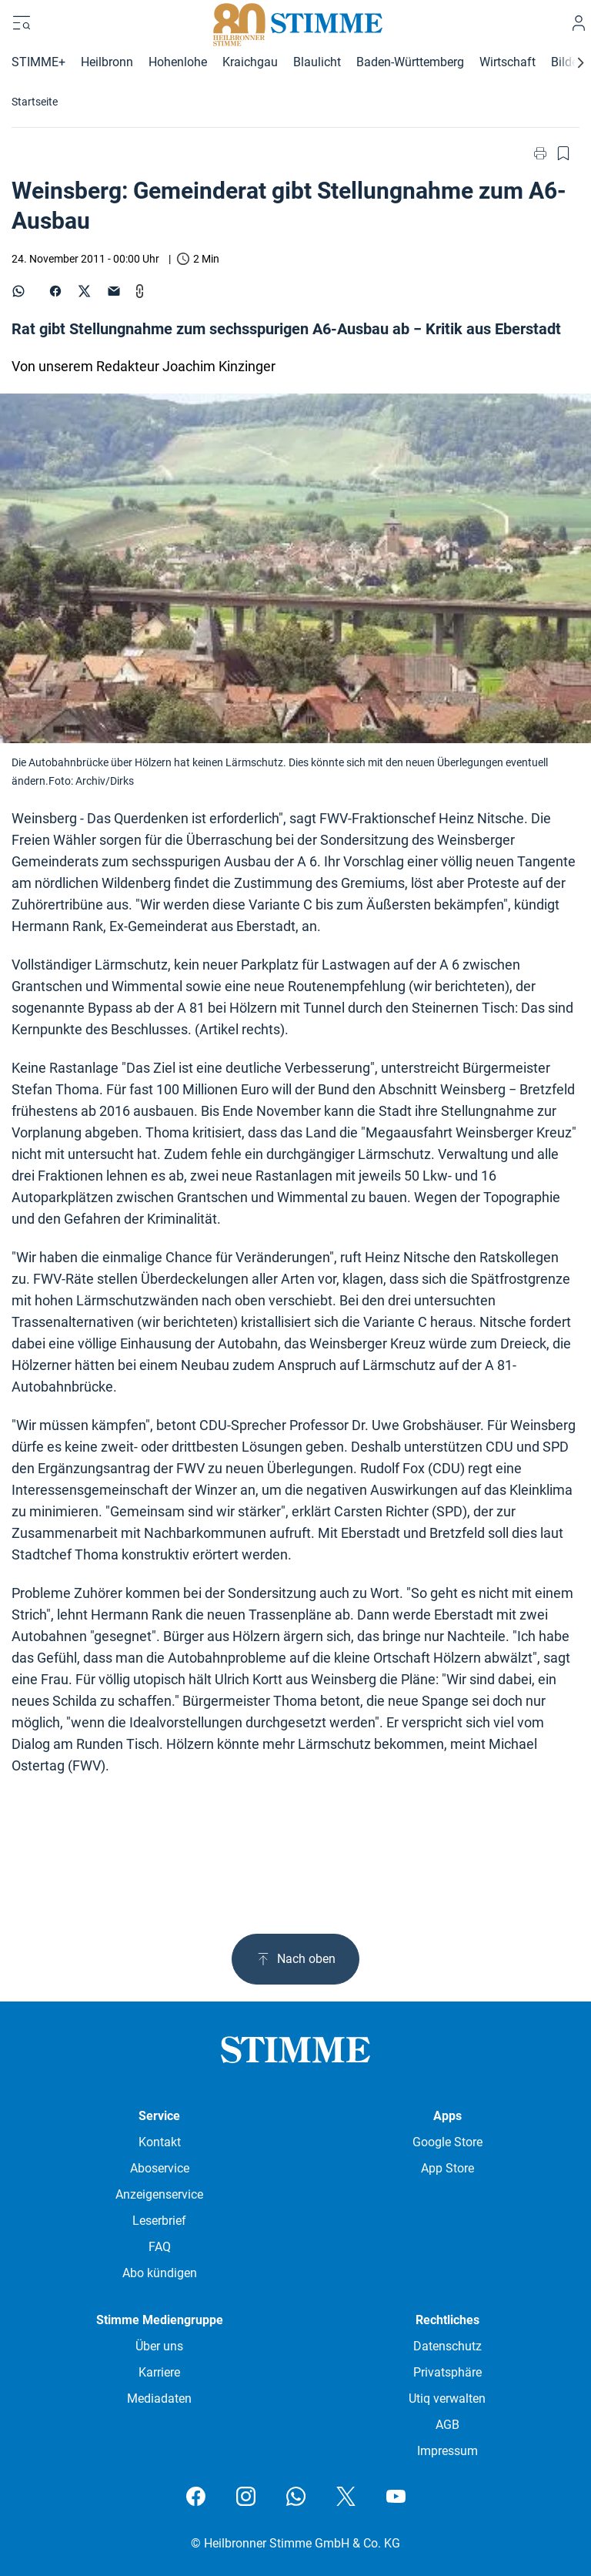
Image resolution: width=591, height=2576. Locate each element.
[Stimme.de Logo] (295, 23)
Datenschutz (447, 2346)
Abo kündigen (159, 2273)
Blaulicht (317, 62)
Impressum (447, 2451)
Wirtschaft (507, 62)
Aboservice (159, 2168)
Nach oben (295, 1959)
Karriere (159, 2372)
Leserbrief (159, 2220)
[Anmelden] (578, 23)
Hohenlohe (178, 62)
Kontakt (160, 2142)
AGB (447, 2424)
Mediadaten (159, 2398)
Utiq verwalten (447, 2398)
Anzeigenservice (159, 2194)
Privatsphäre (447, 2372)
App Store (447, 2168)
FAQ (160, 2246)
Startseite (35, 101)
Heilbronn (107, 62)
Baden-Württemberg (410, 62)
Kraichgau (250, 62)
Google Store (447, 2142)
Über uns (159, 2346)
